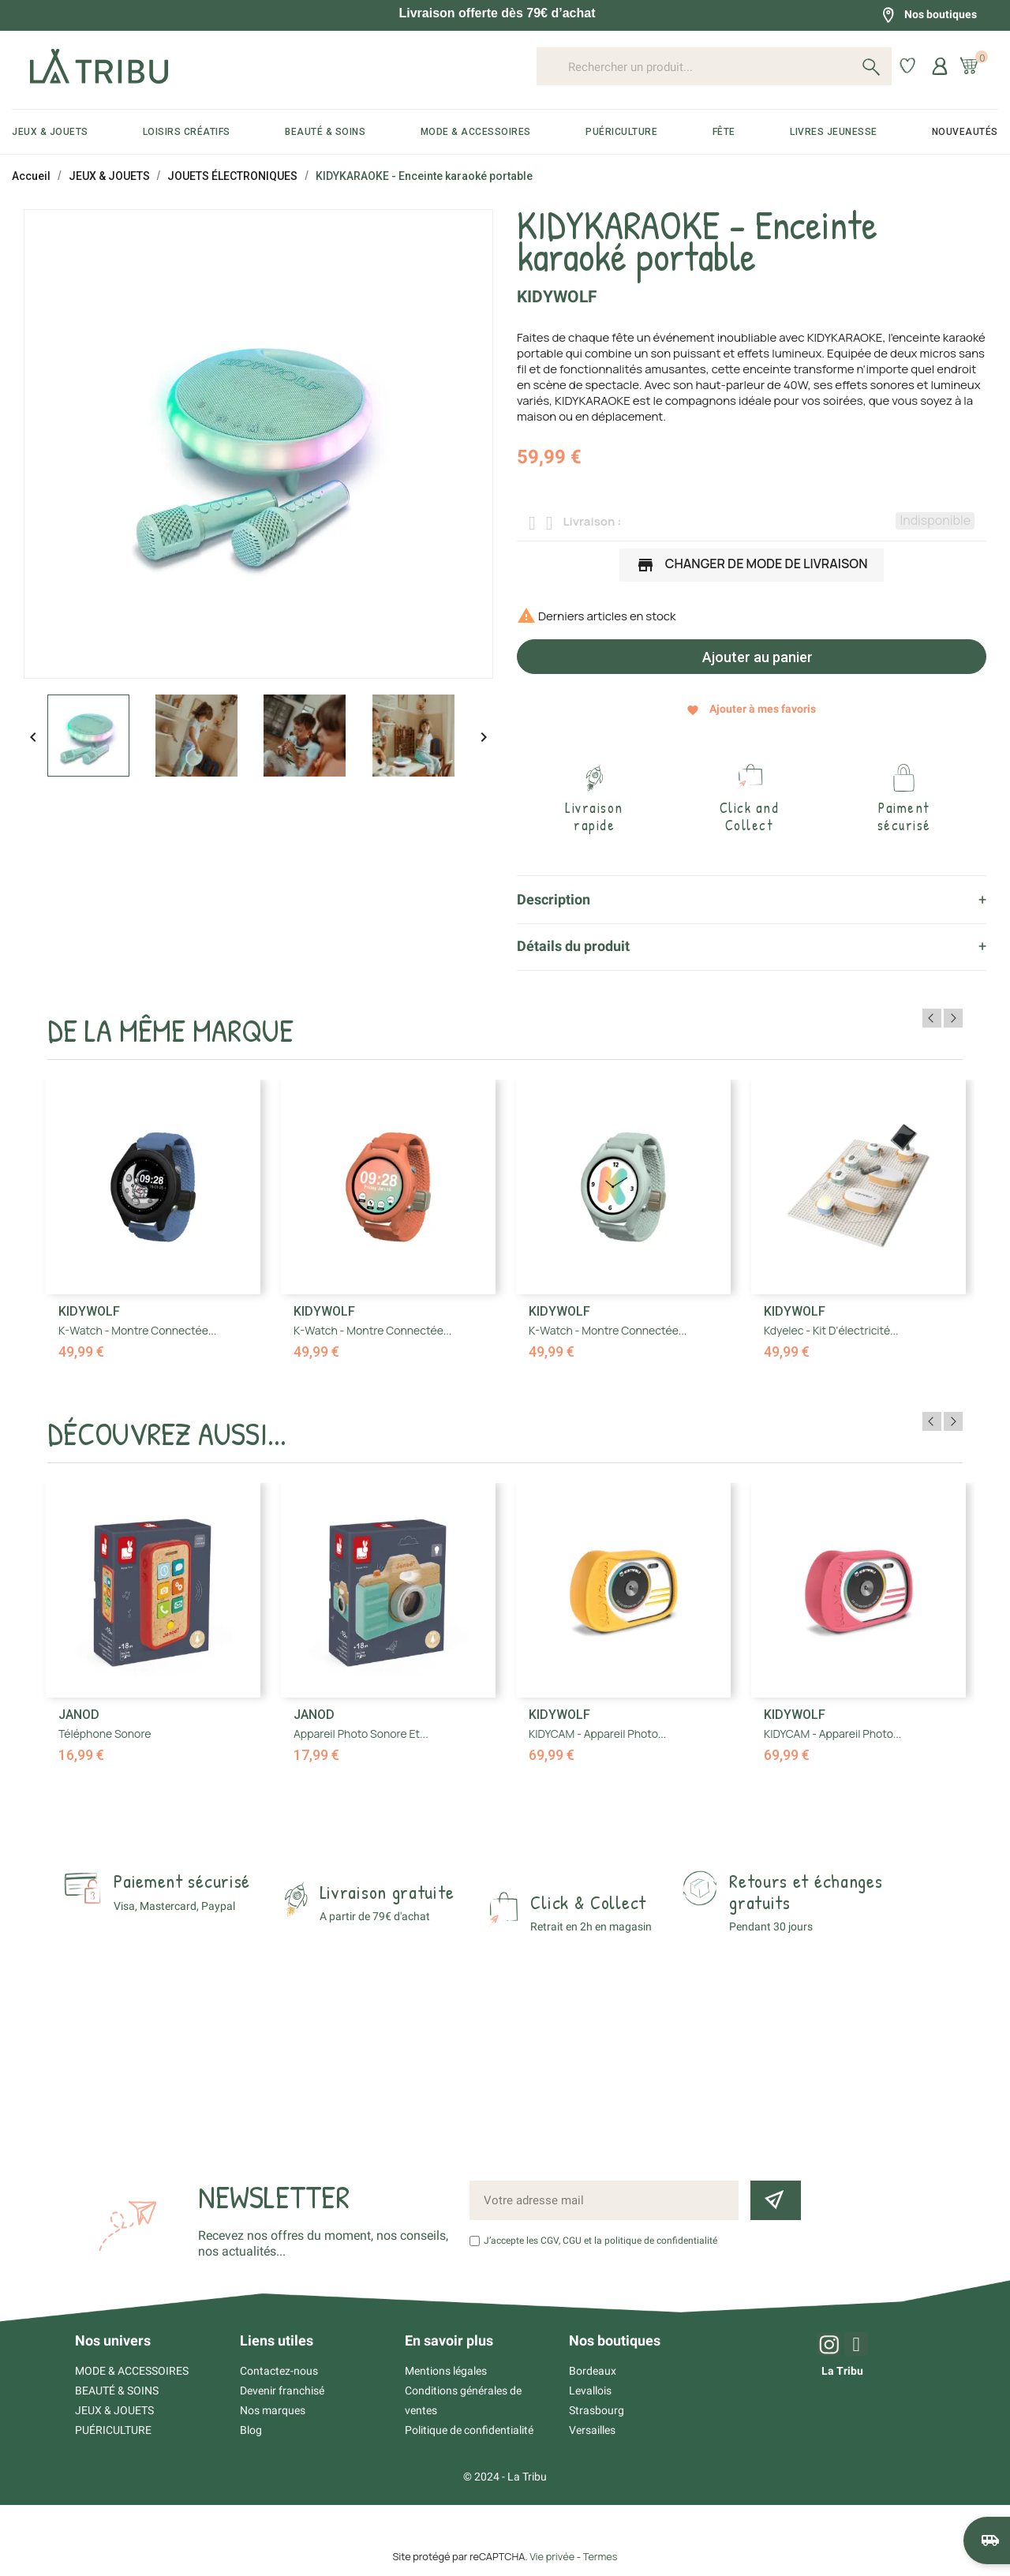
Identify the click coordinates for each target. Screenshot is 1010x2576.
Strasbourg (596, 2410)
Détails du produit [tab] (573, 946)
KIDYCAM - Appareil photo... (597, 1733)
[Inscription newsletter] (775, 2200)
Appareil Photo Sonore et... (361, 1733)
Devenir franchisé (282, 2390)
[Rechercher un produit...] (714, 66)
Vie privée (551, 2556)
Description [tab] (553, 899)
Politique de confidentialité (469, 2430)
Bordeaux (592, 2370)
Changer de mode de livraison (752, 565)
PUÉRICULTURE (113, 2430)
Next (953, 1018)
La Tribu (842, 2370)
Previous (931, 1018)
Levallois (590, 2390)
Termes (600, 2556)
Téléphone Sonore (105, 1733)
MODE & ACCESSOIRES (132, 2370)
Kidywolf (557, 296)
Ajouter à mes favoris (751, 709)
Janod (78, 1714)
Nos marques (272, 2410)
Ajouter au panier (756, 657)
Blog (251, 2430)
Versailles (592, 2430)
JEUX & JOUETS (114, 2410)
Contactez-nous (279, 2370)
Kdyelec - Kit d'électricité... (831, 1330)
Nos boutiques (929, 15)
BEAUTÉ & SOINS (117, 2390)
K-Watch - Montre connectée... (137, 1330)
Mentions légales (446, 2370)
